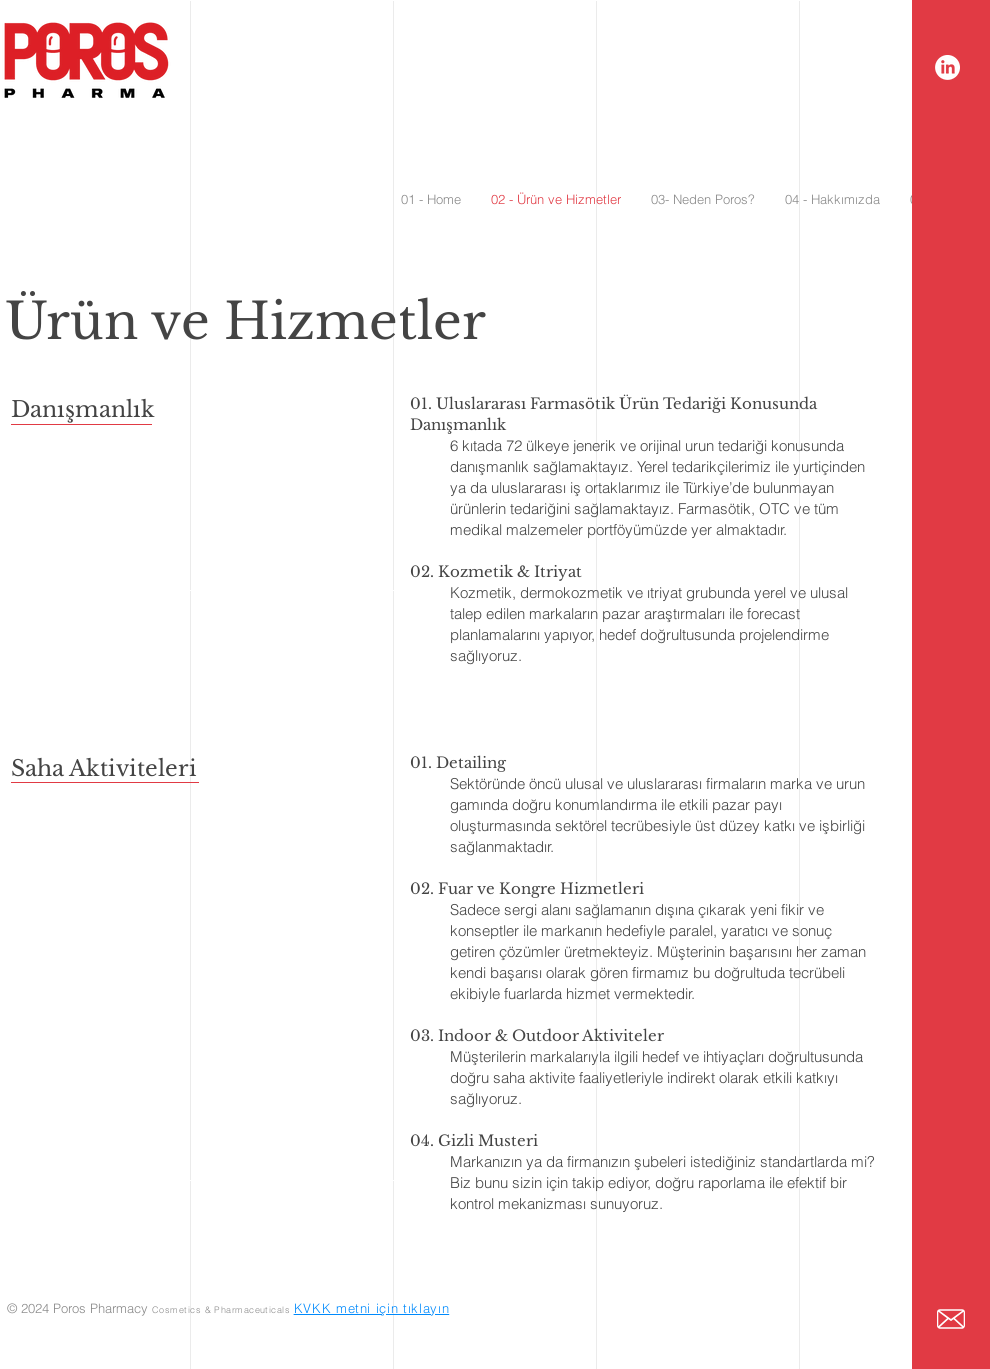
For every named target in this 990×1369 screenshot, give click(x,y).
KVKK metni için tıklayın (372, 1308)
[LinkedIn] (947, 67)
